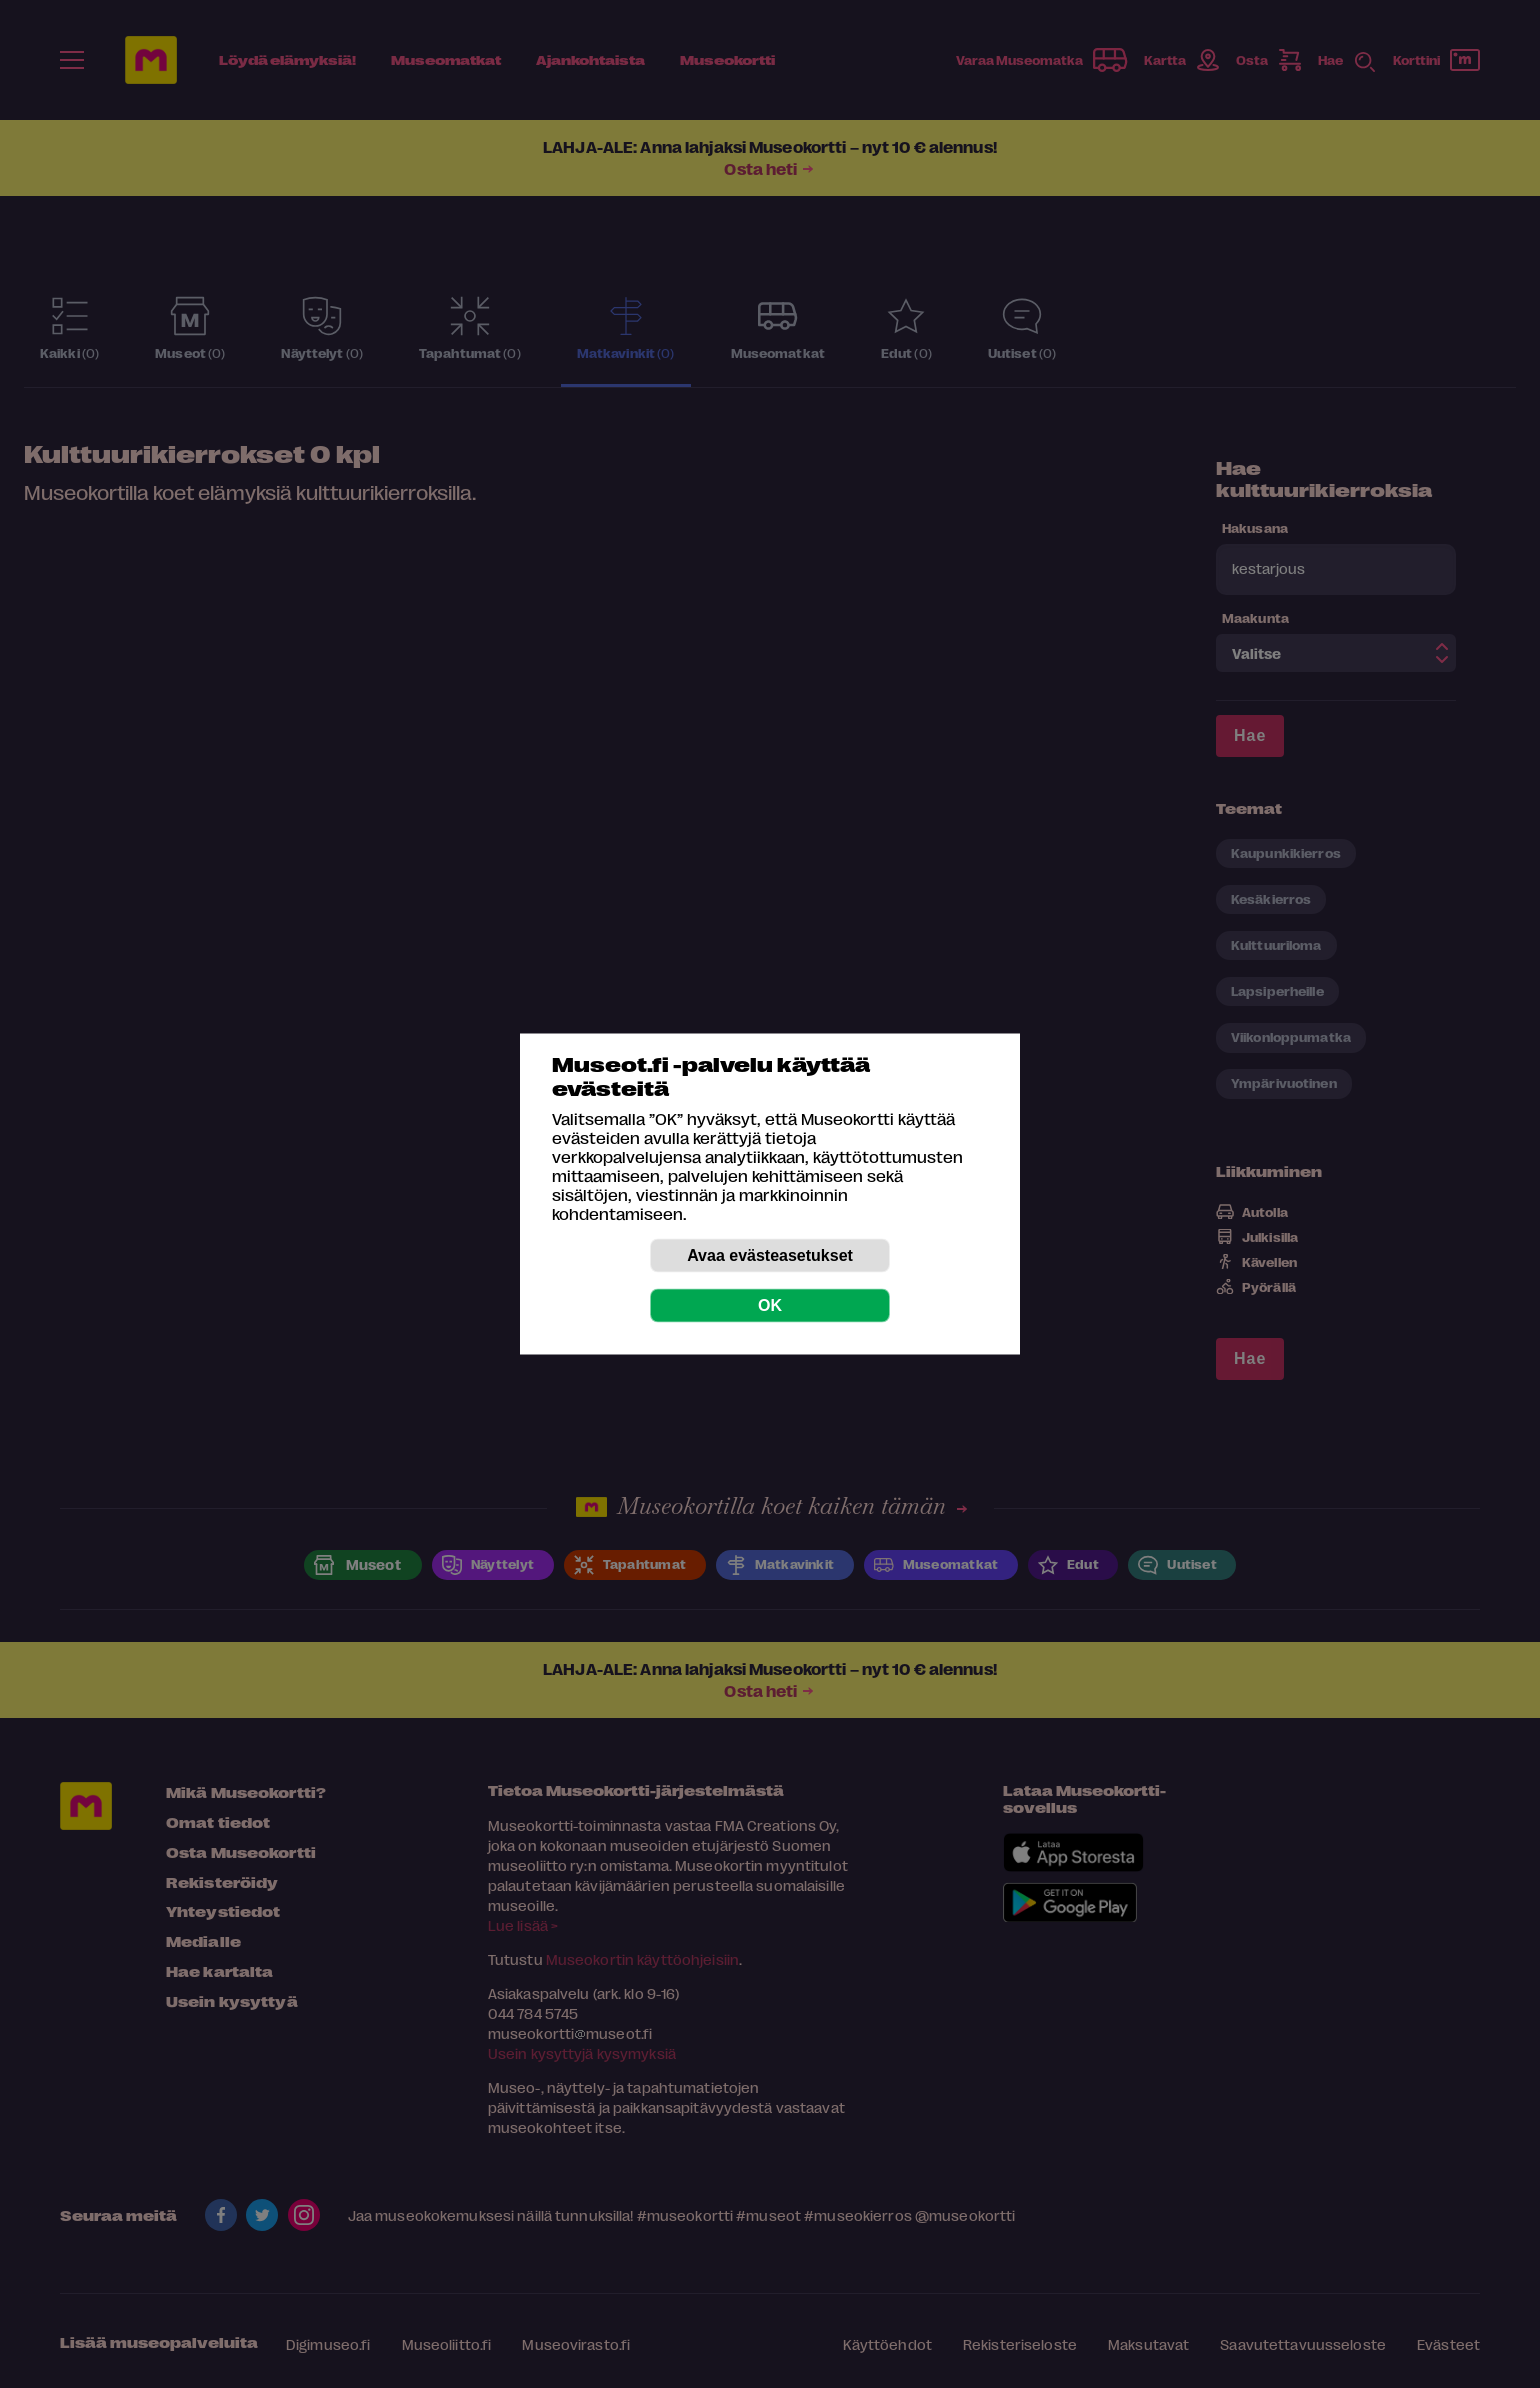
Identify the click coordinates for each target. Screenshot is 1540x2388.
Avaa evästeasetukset (770, 1255)
